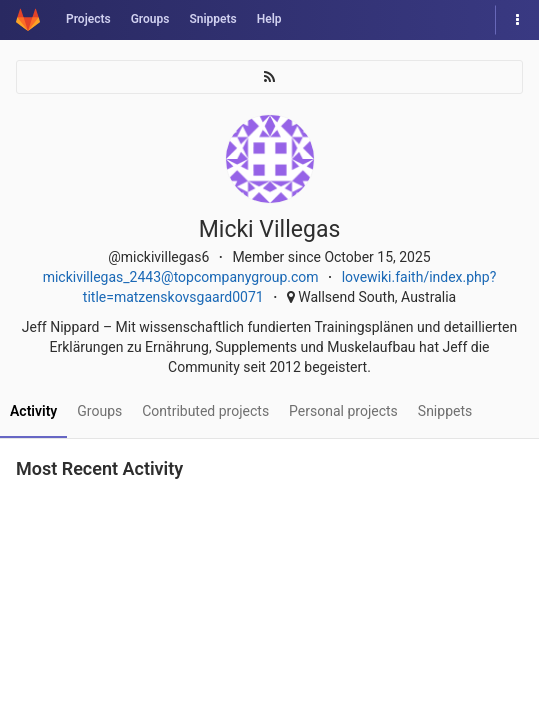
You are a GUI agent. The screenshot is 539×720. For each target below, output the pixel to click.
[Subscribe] (269, 77)
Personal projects (343, 411)
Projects (88, 19)
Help (269, 19)
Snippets (212, 19)
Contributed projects (205, 411)
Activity (33, 411)
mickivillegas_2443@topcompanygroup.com (181, 277)
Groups (150, 19)
